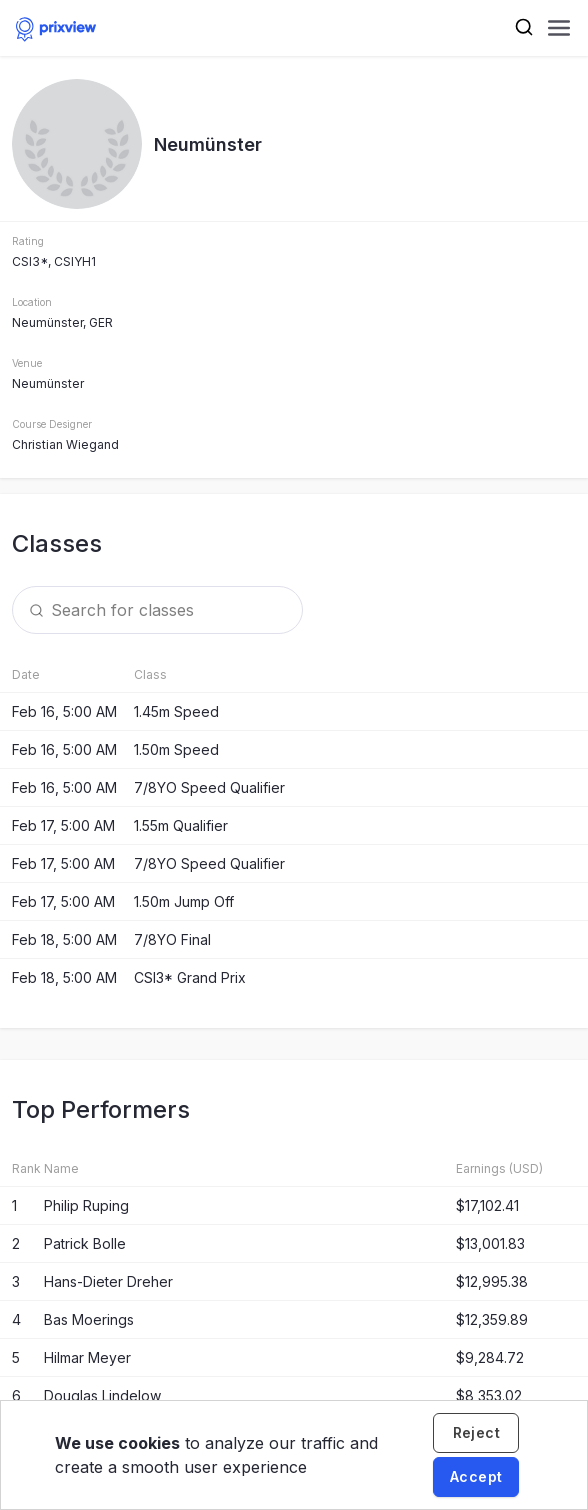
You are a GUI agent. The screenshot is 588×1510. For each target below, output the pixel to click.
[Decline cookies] (476, 1433)
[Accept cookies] (476, 1477)
